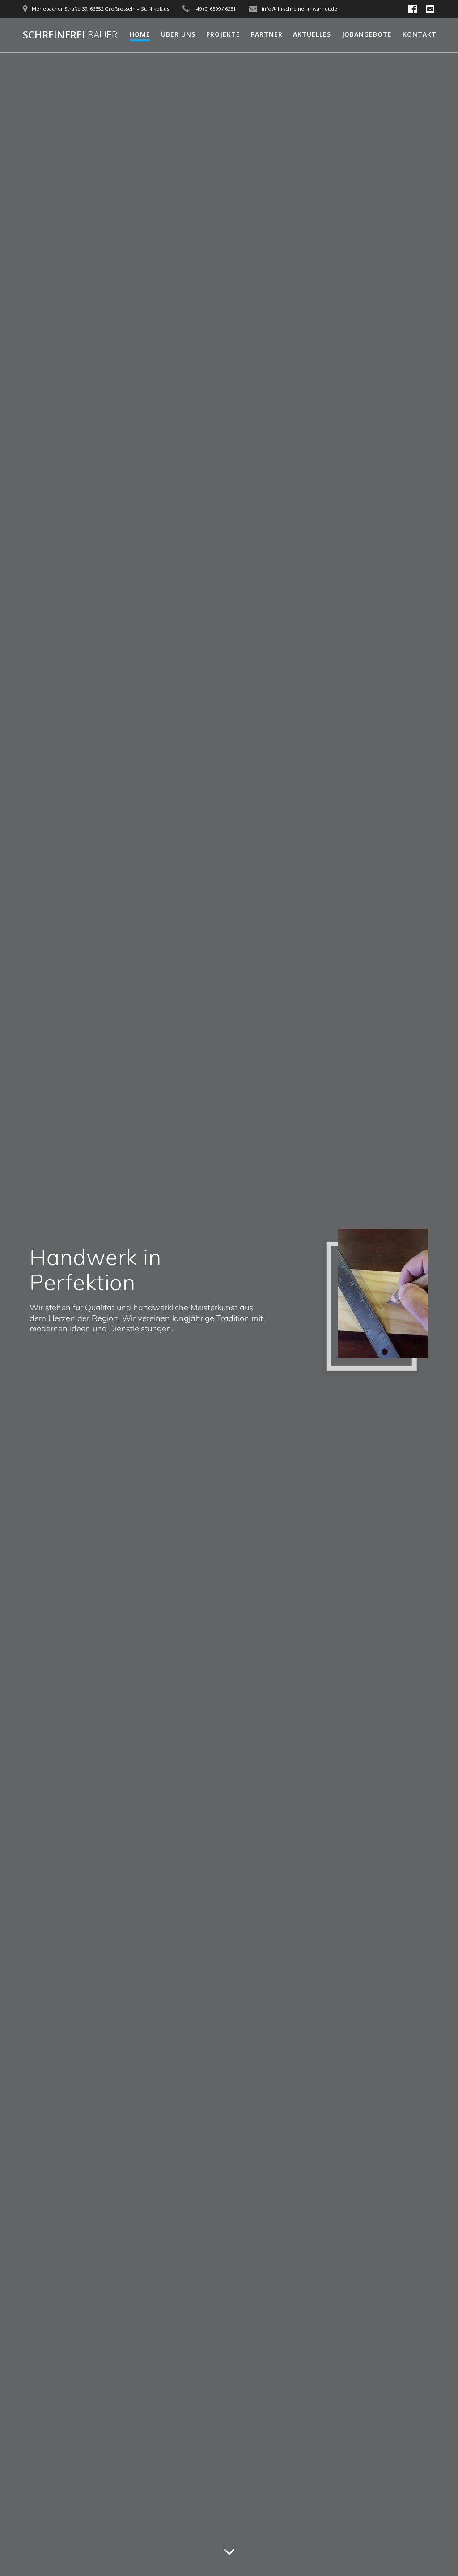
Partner (267, 34)
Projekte (223, 34)
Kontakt (420, 34)
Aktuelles (312, 34)
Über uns (178, 34)
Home (140, 34)
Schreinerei (70, 35)
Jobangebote (367, 34)
